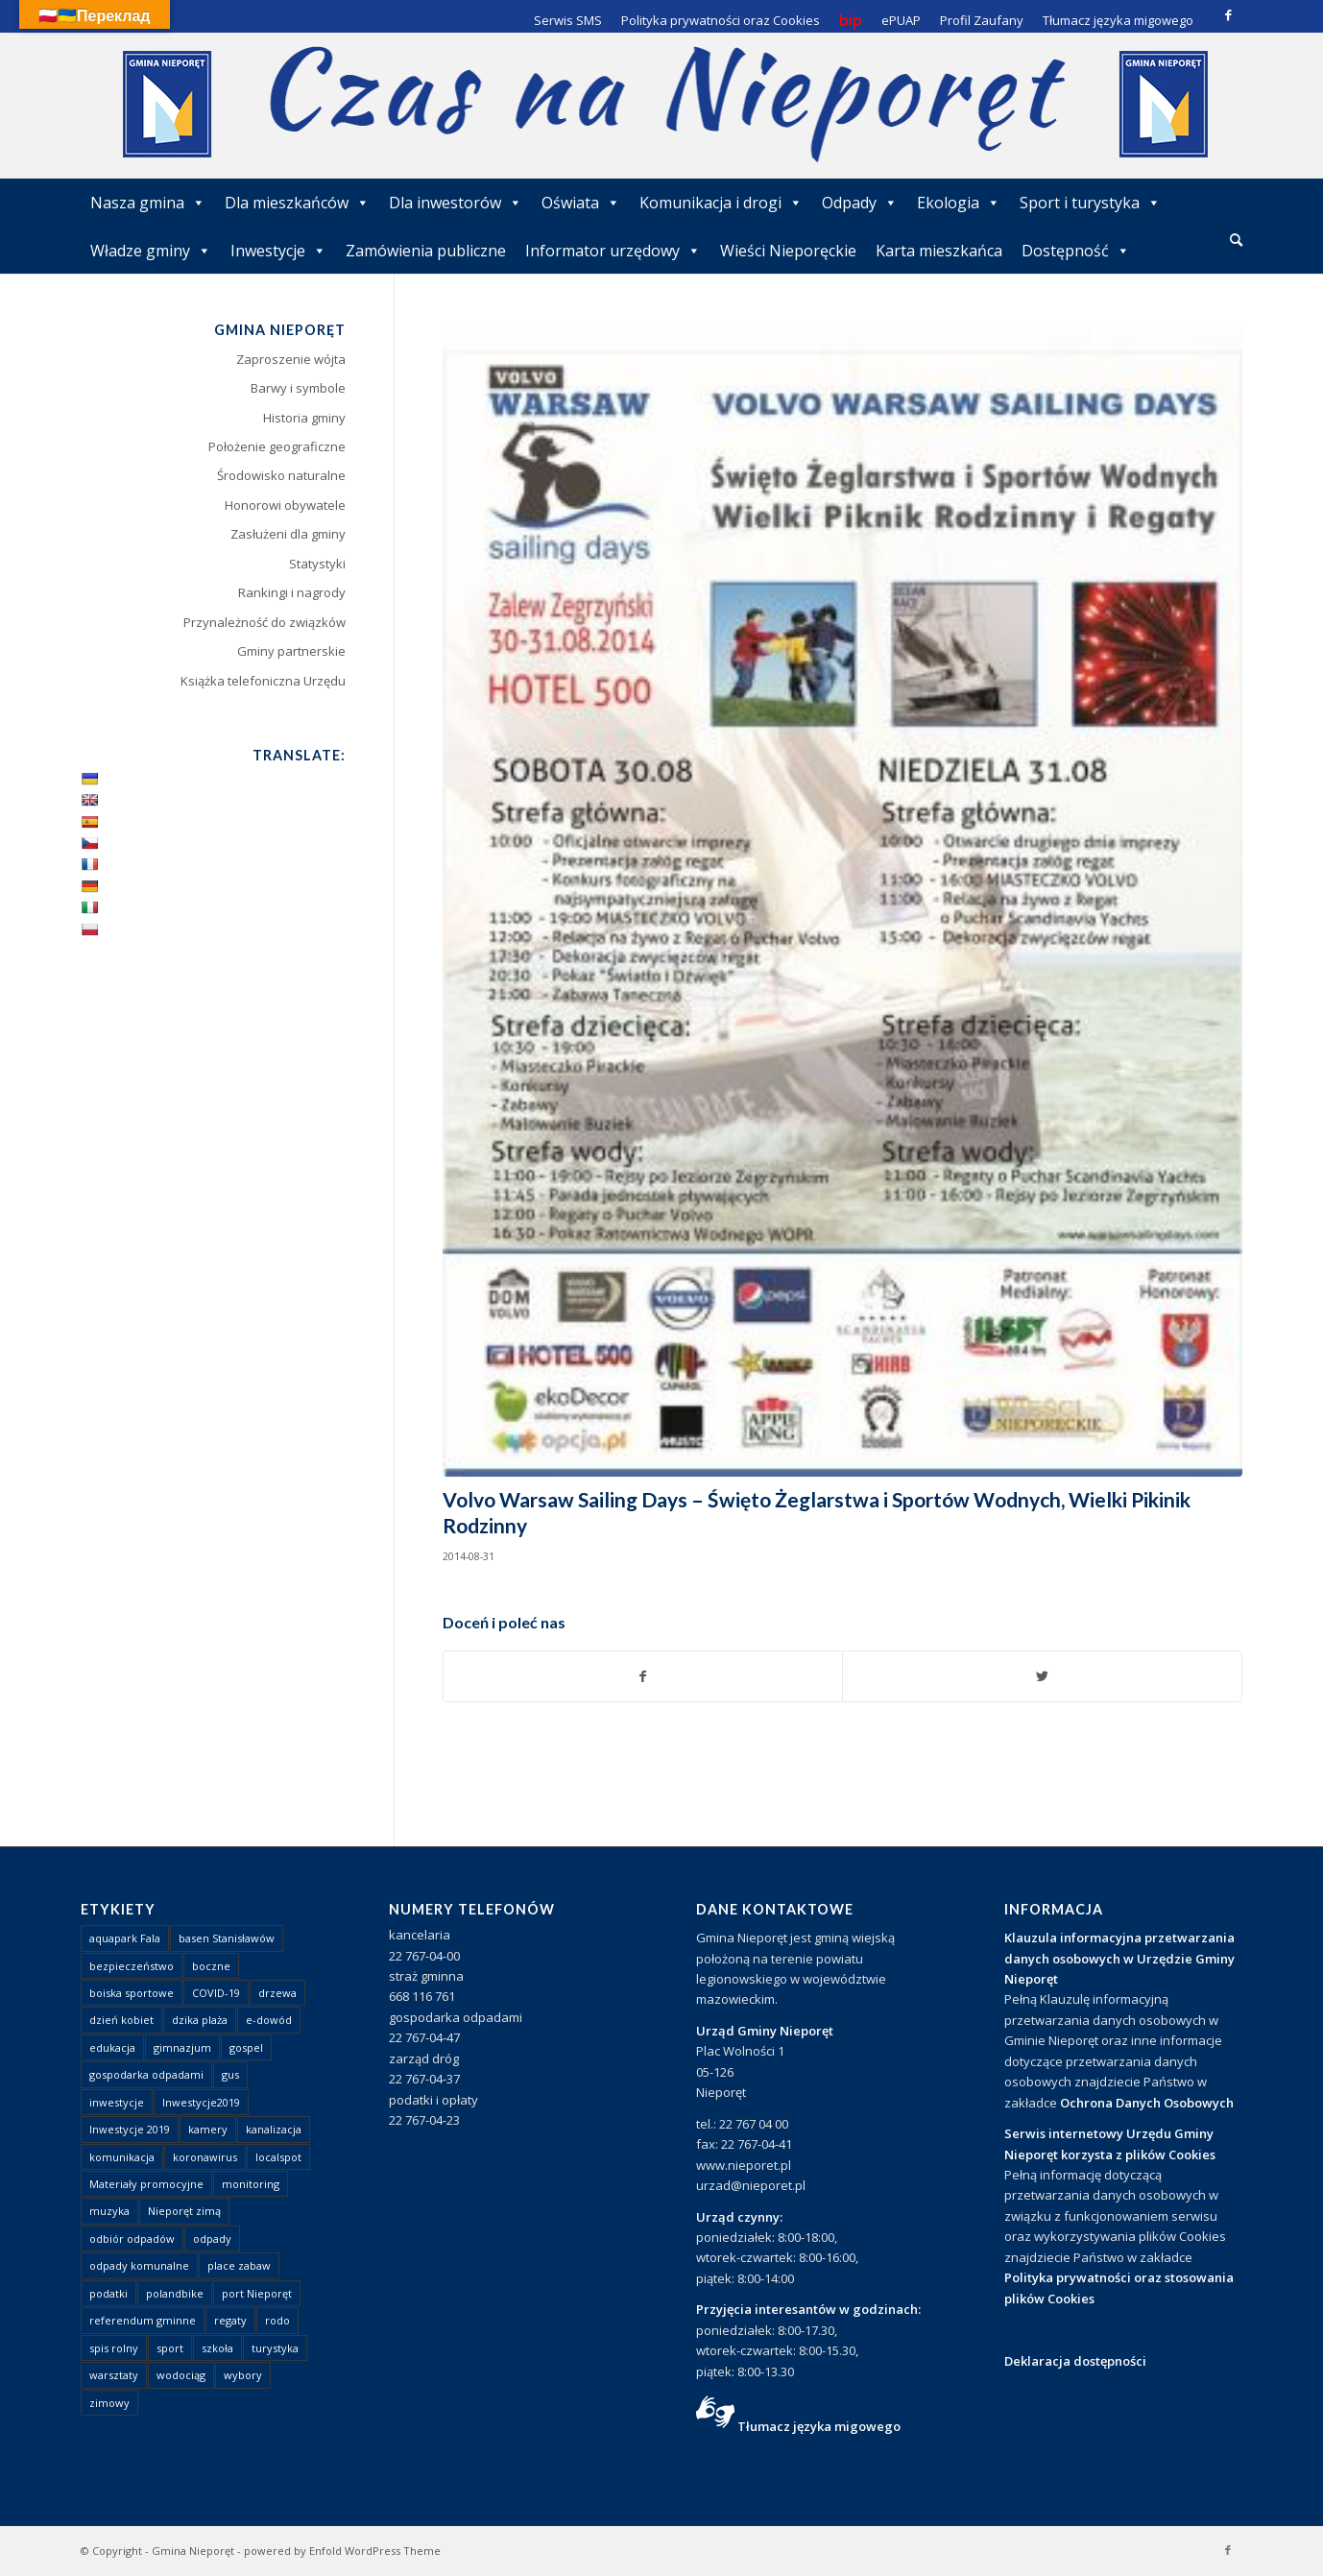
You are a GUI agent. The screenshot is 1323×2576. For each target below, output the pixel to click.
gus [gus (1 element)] (230, 2074)
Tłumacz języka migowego (819, 2426)
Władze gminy (150, 250)
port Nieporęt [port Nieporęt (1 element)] (257, 2293)
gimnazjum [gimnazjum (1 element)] (182, 2047)
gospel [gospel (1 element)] (246, 2047)
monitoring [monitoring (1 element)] (250, 2184)
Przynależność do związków (264, 622)
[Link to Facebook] (1228, 14)
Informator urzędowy (613, 250)
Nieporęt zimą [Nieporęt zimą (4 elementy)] (184, 2210)
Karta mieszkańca (939, 250)
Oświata (580, 202)
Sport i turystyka (1090, 202)
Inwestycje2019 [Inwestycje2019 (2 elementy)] (201, 2102)
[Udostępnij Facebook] (643, 1676)
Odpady (860, 202)
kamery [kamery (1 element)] (208, 2129)
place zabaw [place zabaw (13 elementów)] (239, 2265)
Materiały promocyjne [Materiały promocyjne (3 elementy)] (146, 2184)
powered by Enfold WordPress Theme (342, 2550)
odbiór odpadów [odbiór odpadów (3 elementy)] (132, 2238)
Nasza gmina (147, 202)
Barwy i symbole (298, 388)
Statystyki (317, 563)
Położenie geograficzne (277, 446)
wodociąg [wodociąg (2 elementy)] (180, 2375)
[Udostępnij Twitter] (1042, 1676)
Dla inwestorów (455, 202)
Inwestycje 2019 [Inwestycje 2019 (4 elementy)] (129, 2129)
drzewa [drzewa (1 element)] (277, 1993)
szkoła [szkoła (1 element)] (217, 2348)
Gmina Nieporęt (193, 2550)
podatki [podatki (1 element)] (108, 2293)
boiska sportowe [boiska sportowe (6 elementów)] (131, 1993)
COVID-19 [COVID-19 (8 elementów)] (216, 1993)
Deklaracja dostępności (1075, 2361)
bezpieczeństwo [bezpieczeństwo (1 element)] (131, 1966)
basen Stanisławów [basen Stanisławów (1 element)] (227, 1938)
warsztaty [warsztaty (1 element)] (113, 2375)
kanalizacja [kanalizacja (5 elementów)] (273, 2129)
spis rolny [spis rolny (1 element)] (113, 2348)
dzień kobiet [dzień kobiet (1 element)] (121, 2019)
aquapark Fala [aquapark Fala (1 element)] (124, 1938)
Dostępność (1076, 250)
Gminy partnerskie (291, 651)
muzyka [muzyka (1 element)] (109, 2210)
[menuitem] (1236, 241)
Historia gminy (304, 417)
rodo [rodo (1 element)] (277, 2320)
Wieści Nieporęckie (788, 250)
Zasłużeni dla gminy (288, 533)
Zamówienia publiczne (426, 250)
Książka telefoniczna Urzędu (263, 680)
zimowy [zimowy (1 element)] (109, 2402)
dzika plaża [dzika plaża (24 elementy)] (200, 2019)
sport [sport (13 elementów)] (169, 2348)
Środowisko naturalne (281, 475)
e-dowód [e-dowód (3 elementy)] (269, 2019)
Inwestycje (278, 250)
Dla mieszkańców (297, 202)
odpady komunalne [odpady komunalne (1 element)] (139, 2265)
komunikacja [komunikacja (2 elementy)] (122, 2157)
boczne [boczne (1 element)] (211, 1966)
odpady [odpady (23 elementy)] (212, 2238)
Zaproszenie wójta (291, 359)
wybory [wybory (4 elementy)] (243, 2375)
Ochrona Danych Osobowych (1147, 2102)
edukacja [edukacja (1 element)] (112, 2047)
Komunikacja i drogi (721, 202)
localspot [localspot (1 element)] (278, 2157)
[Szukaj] (1236, 240)
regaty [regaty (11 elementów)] (230, 2320)
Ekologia (958, 202)
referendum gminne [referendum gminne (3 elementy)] (142, 2320)
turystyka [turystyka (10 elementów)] (275, 2348)
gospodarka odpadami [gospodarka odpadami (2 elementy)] (146, 2074)
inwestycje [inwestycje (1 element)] (116, 2102)
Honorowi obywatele (285, 505)
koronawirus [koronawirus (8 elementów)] (205, 2157)
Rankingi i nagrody (292, 592)
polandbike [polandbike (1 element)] (175, 2293)
